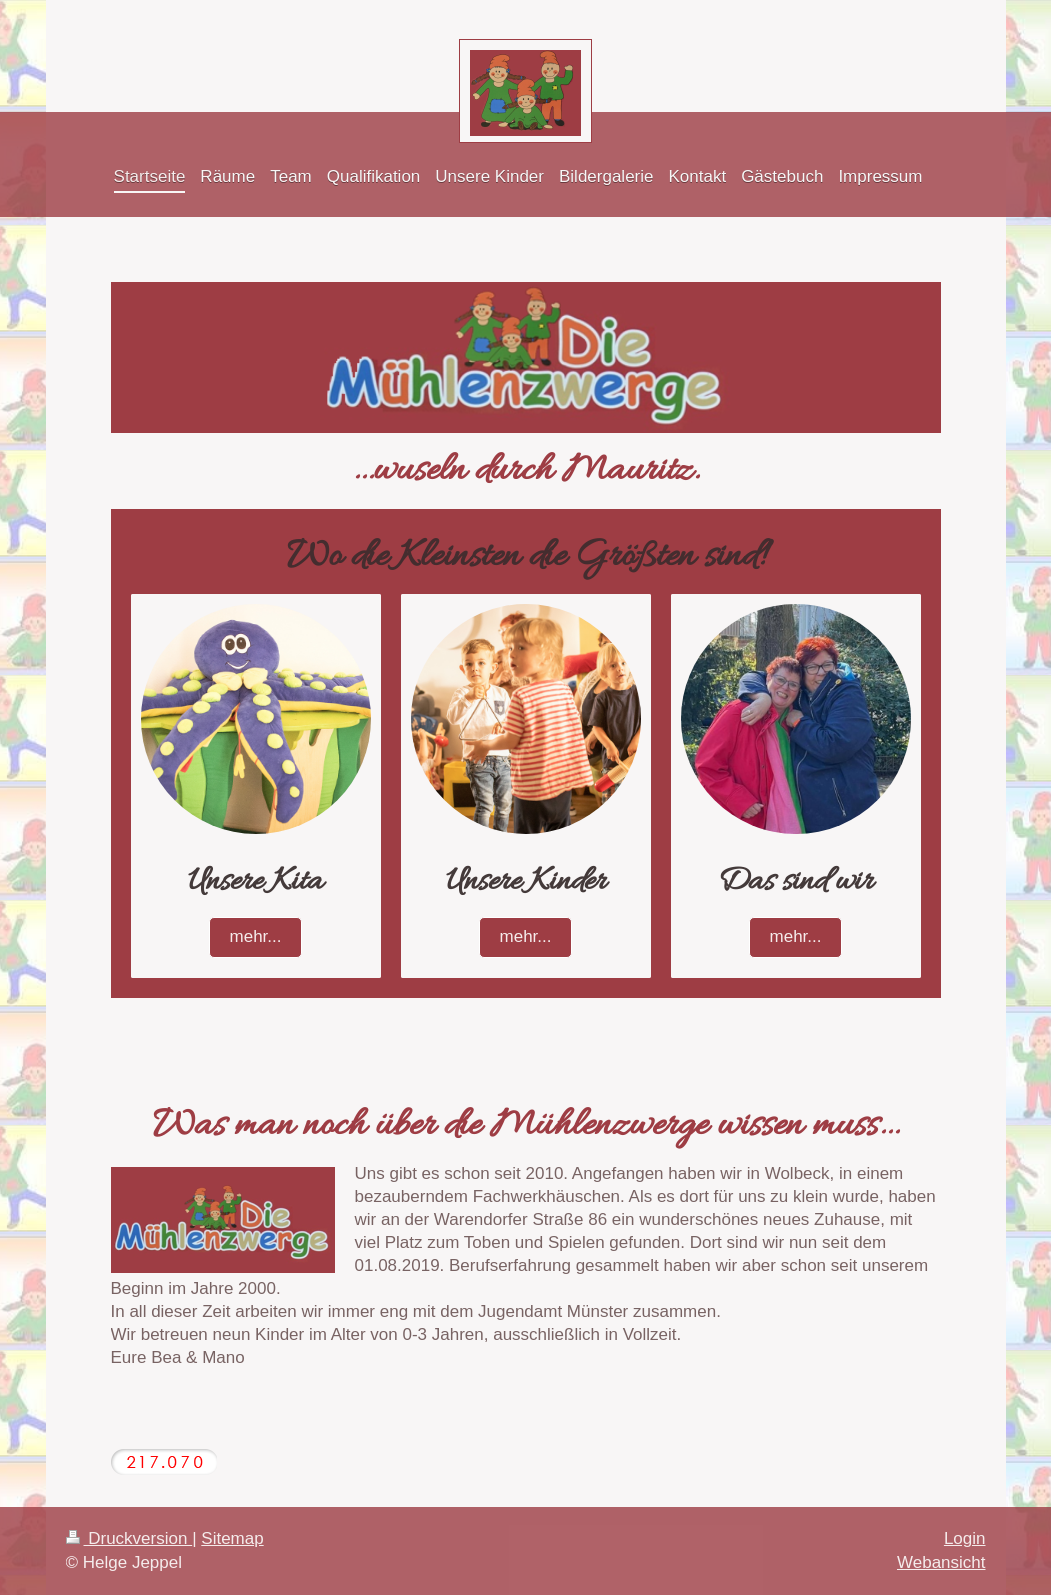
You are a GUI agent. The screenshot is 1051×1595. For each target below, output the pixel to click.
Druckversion (129, 1538)
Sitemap (232, 1538)
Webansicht (941, 1562)
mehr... (256, 936)
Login (965, 1538)
